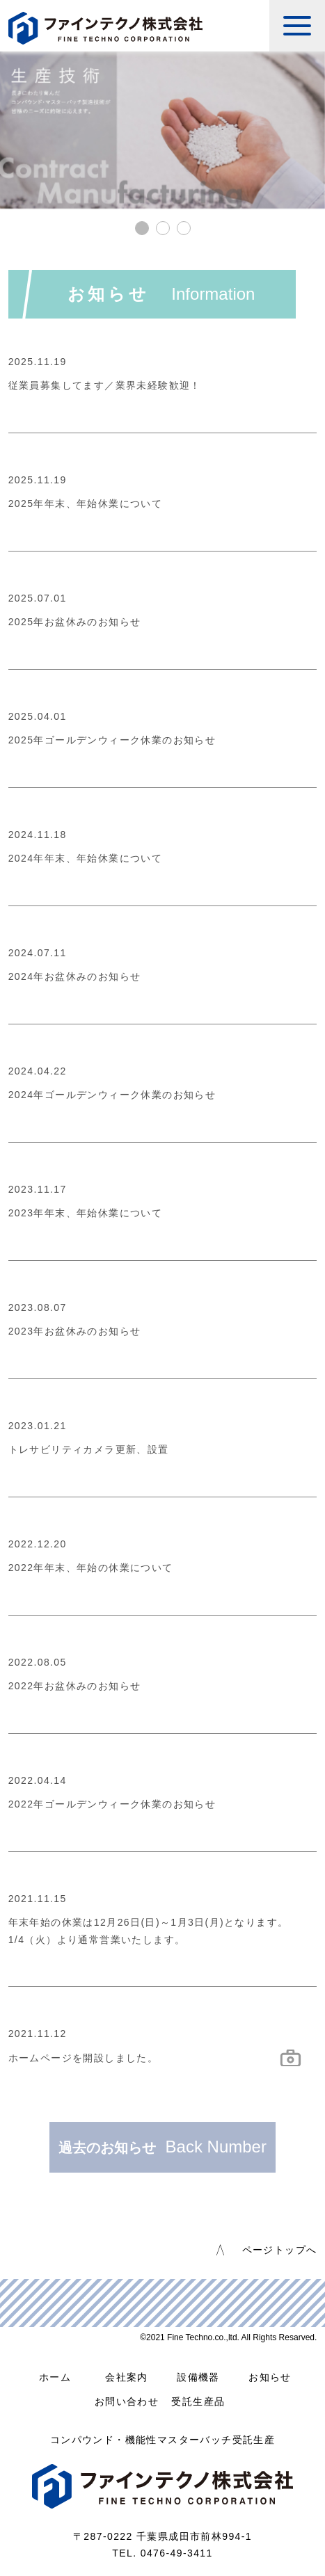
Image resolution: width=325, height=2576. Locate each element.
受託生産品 (198, 2401)
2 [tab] (163, 228)
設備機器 (198, 2377)
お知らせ (270, 2377)
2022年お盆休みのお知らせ (74, 1685)
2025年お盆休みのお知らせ (74, 621)
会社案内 (126, 2377)
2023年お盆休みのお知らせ (74, 1331)
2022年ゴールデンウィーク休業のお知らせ (112, 1804)
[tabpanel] (162, 130)
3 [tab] (184, 228)
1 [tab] (142, 228)
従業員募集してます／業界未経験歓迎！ (104, 385)
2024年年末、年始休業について (85, 858)
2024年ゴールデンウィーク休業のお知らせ (112, 1094)
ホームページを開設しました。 (83, 2057)
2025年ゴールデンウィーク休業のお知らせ (112, 740)
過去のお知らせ (162, 2146)
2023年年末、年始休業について (85, 1212)
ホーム (55, 2377)
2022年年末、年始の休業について (90, 1567)
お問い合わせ (127, 2401)
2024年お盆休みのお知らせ (74, 976)
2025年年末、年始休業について (85, 503)
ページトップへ (279, 2249)
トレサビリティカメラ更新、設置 (88, 1449)
